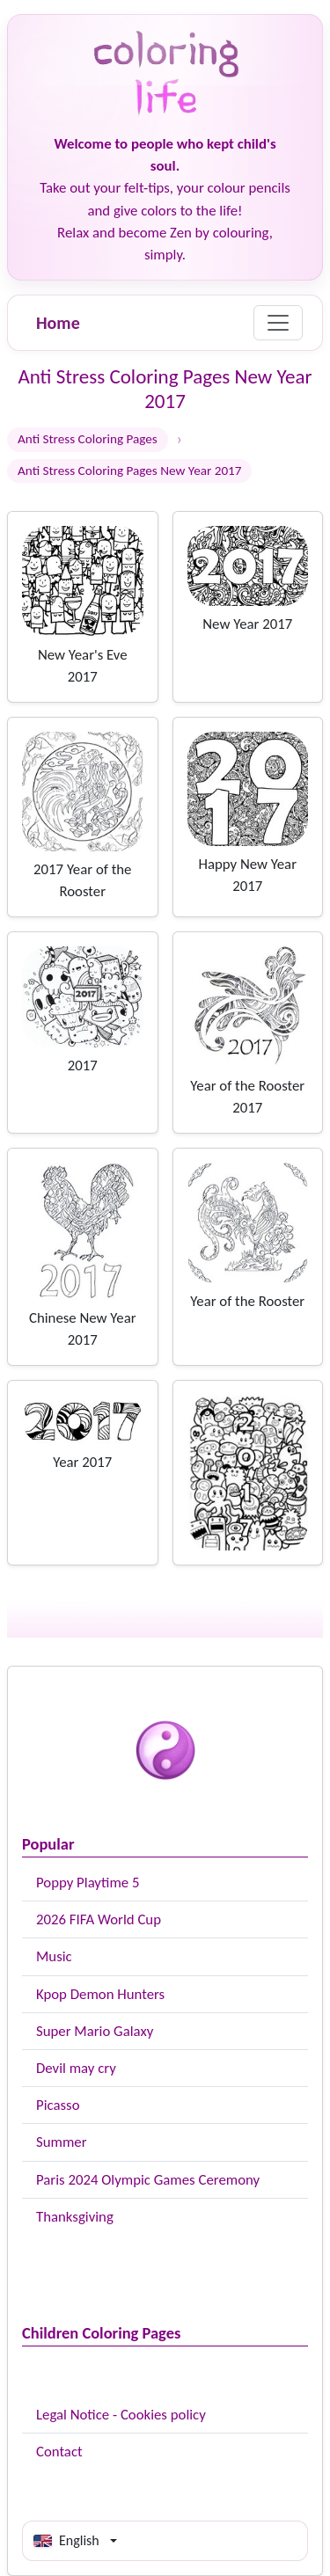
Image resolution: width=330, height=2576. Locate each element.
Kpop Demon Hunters (100, 1994)
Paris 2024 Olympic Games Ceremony (148, 2180)
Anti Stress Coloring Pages (88, 439)
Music (54, 1956)
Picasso (58, 2105)
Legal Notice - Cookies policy (121, 2414)
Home (58, 322)
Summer (61, 2142)
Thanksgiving (75, 2216)
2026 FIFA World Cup (98, 1919)
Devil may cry (76, 2068)
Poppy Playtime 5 (87, 1882)
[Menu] (278, 322)
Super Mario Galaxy (94, 2031)
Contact (59, 2451)
